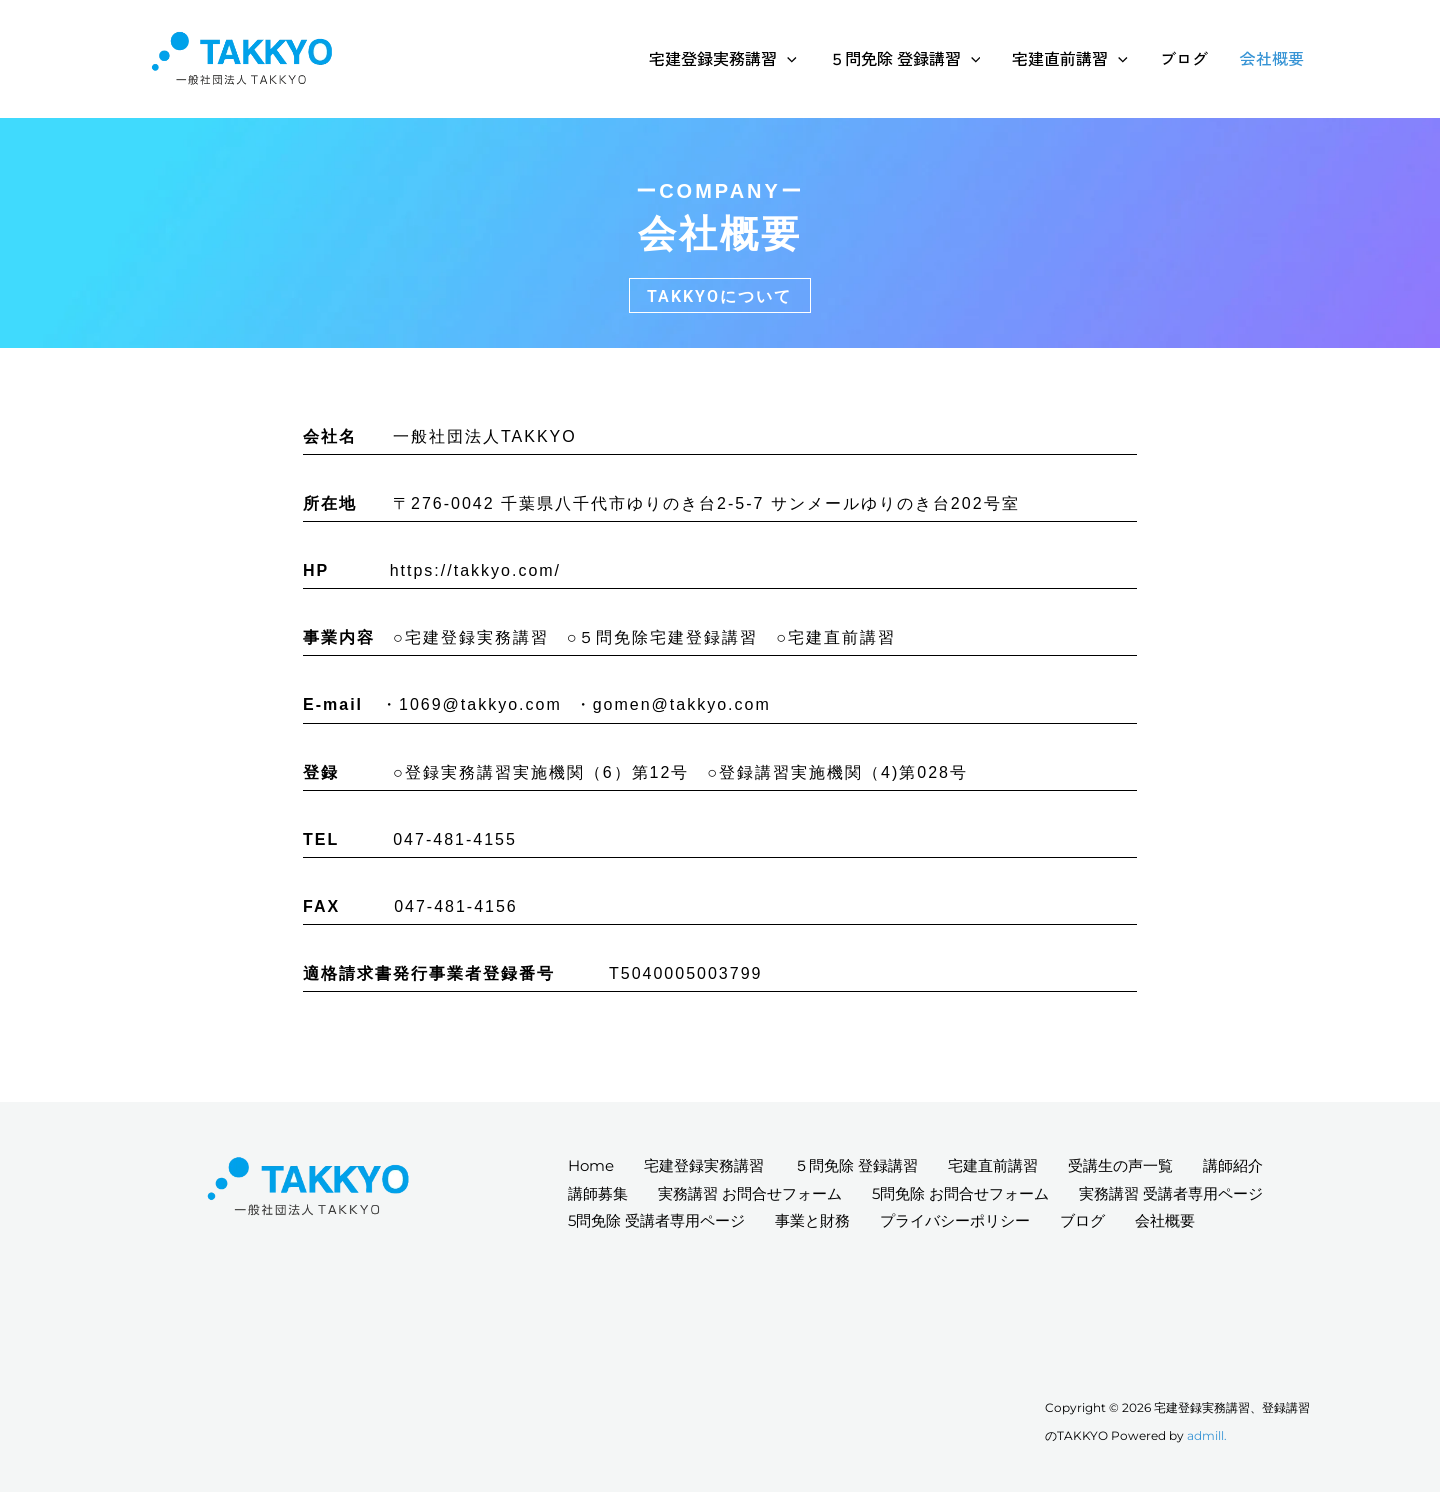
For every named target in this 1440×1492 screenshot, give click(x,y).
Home (591, 1165)
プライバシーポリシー (955, 1220)
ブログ (1184, 58)
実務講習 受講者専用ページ (1171, 1193)
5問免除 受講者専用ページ (656, 1220)
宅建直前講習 (1070, 58)
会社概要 (1272, 58)
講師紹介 (1233, 1165)
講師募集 (598, 1193)
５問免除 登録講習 (905, 58)
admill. (1207, 1435)
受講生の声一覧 (1120, 1165)
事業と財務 (812, 1220)
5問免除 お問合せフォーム (960, 1193)
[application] (787, 58)
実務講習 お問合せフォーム (750, 1193)
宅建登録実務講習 (723, 58)
